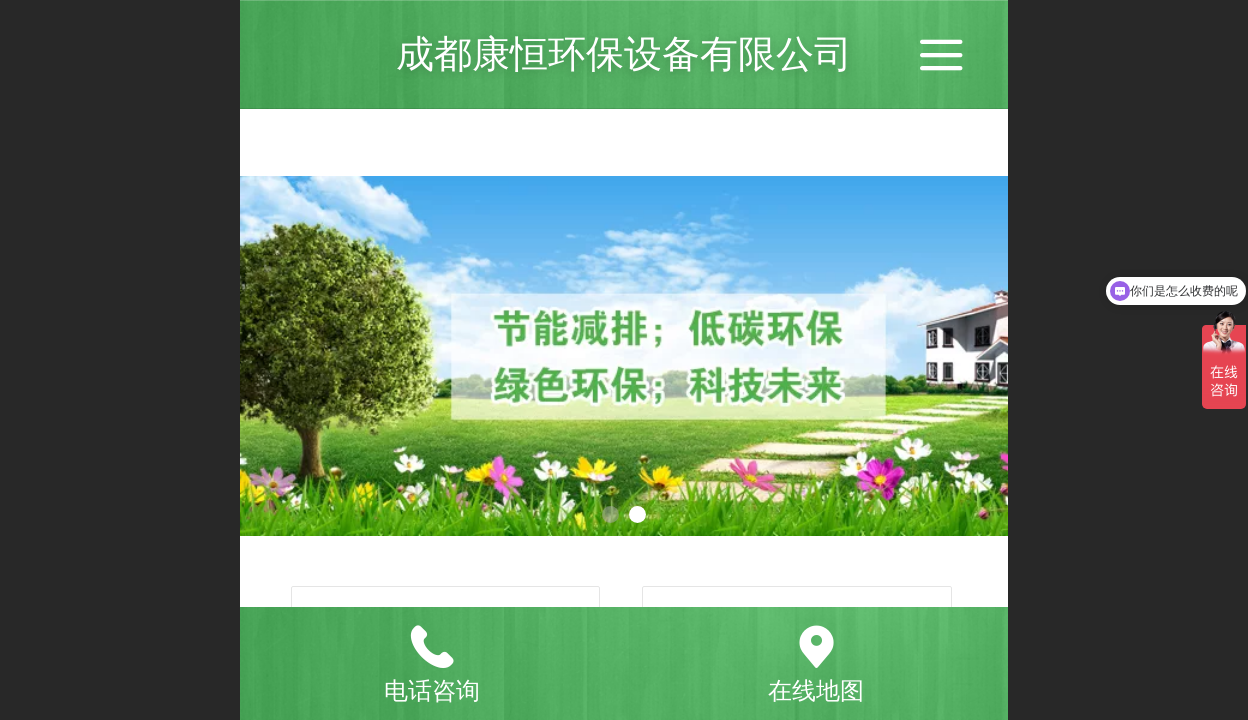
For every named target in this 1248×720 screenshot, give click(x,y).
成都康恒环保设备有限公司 (624, 53)
